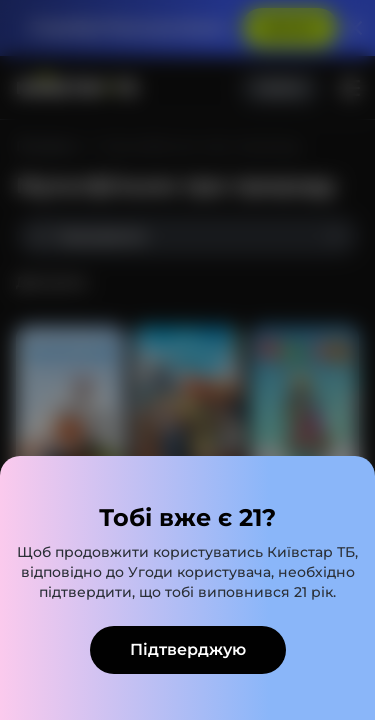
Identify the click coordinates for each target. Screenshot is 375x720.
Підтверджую (188, 649)
